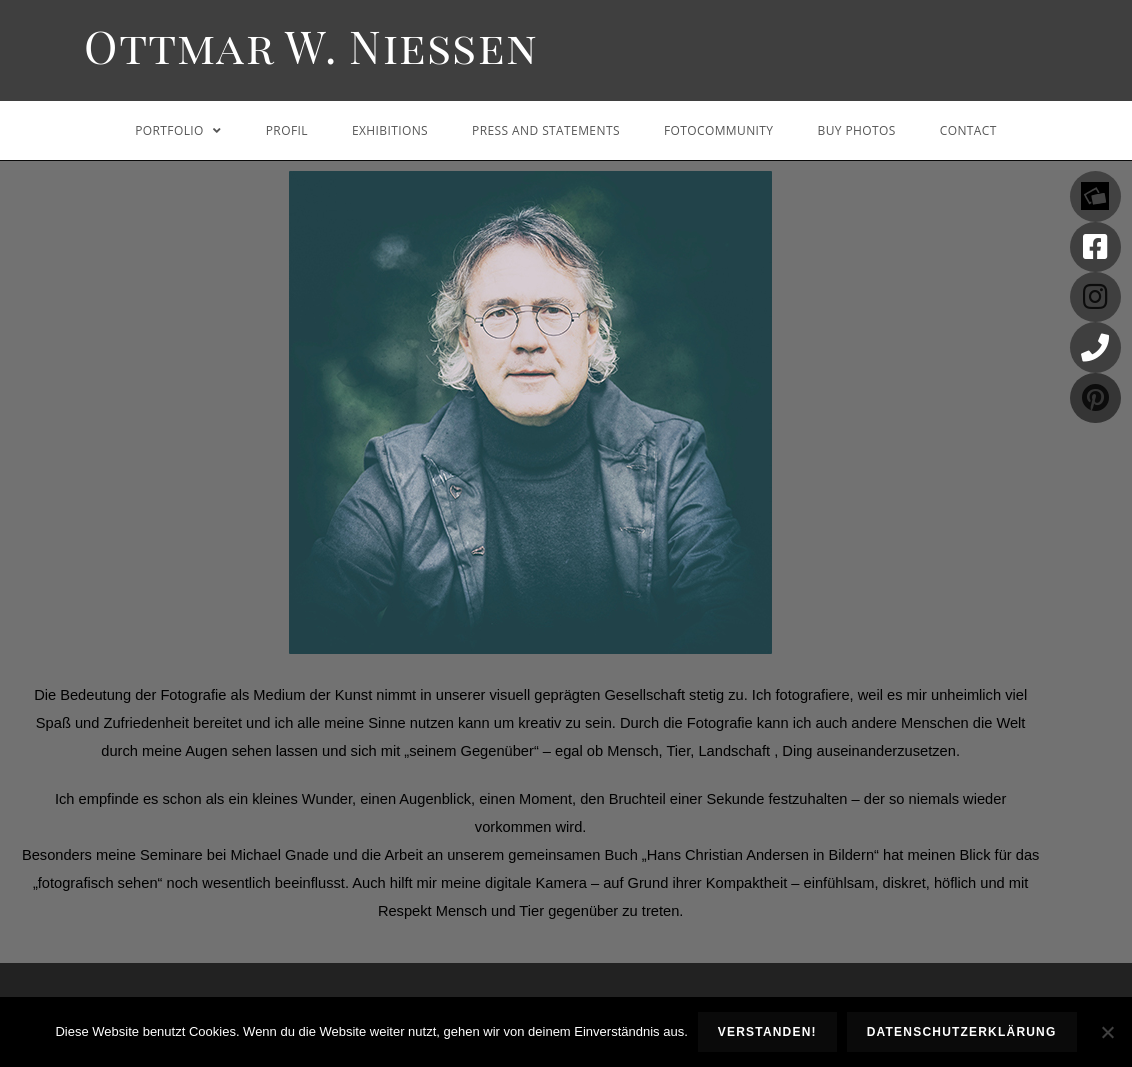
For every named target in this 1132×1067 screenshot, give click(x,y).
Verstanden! (767, 1032)
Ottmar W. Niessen (311, 45)
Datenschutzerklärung (962, 1032)
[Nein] (1107, 1032)
